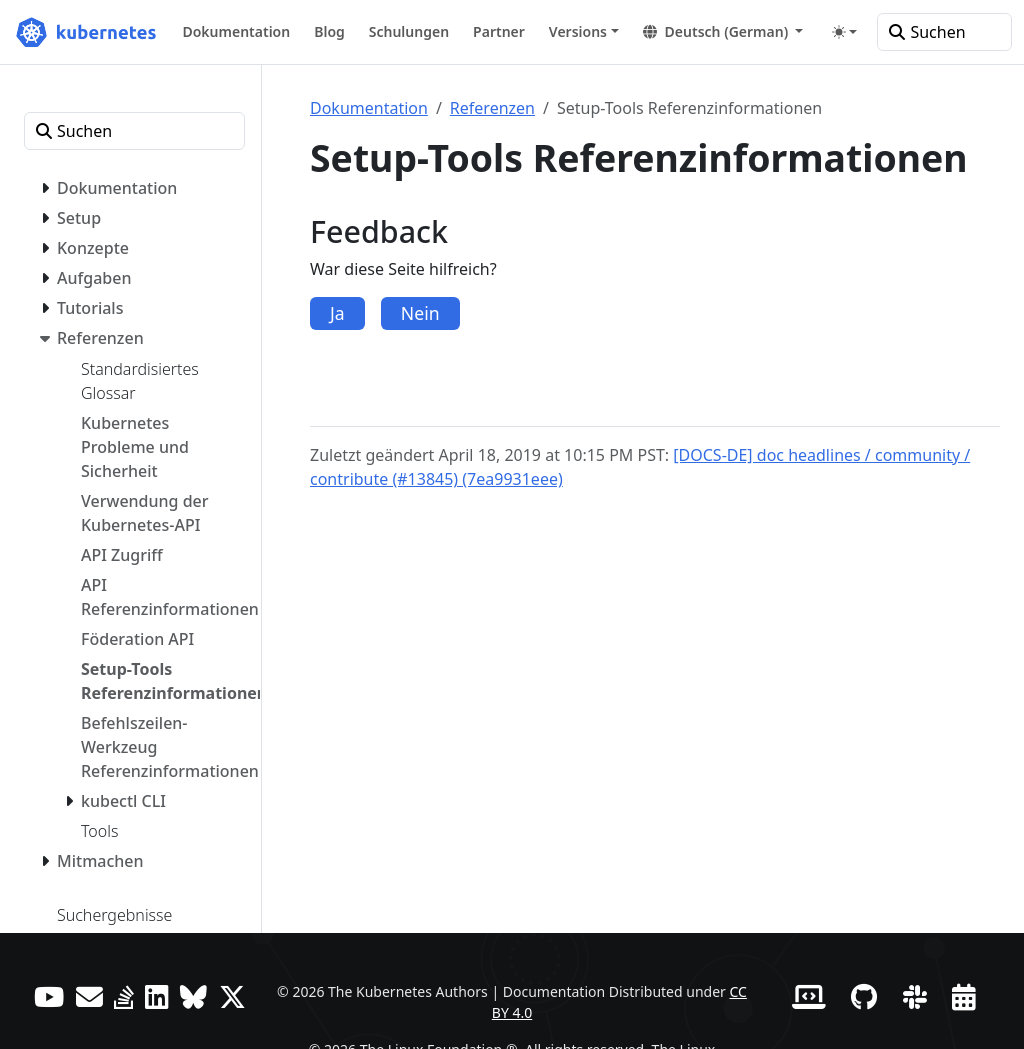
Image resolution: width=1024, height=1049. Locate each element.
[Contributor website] (809, 996)
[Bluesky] (193, 996)
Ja (337, 313)
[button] (723, 31)
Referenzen (492, 108)
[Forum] (89, 996)
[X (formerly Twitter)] (232, 996)
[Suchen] (944, 32)
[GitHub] (864, 996)
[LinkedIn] (157, 996)
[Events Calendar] (964, 996)
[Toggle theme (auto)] (845, 32)
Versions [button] (578, 31)
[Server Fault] (124, 996)
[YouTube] (49, 996)
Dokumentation (369, 108)
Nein (420, 313)
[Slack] (915, 996)
